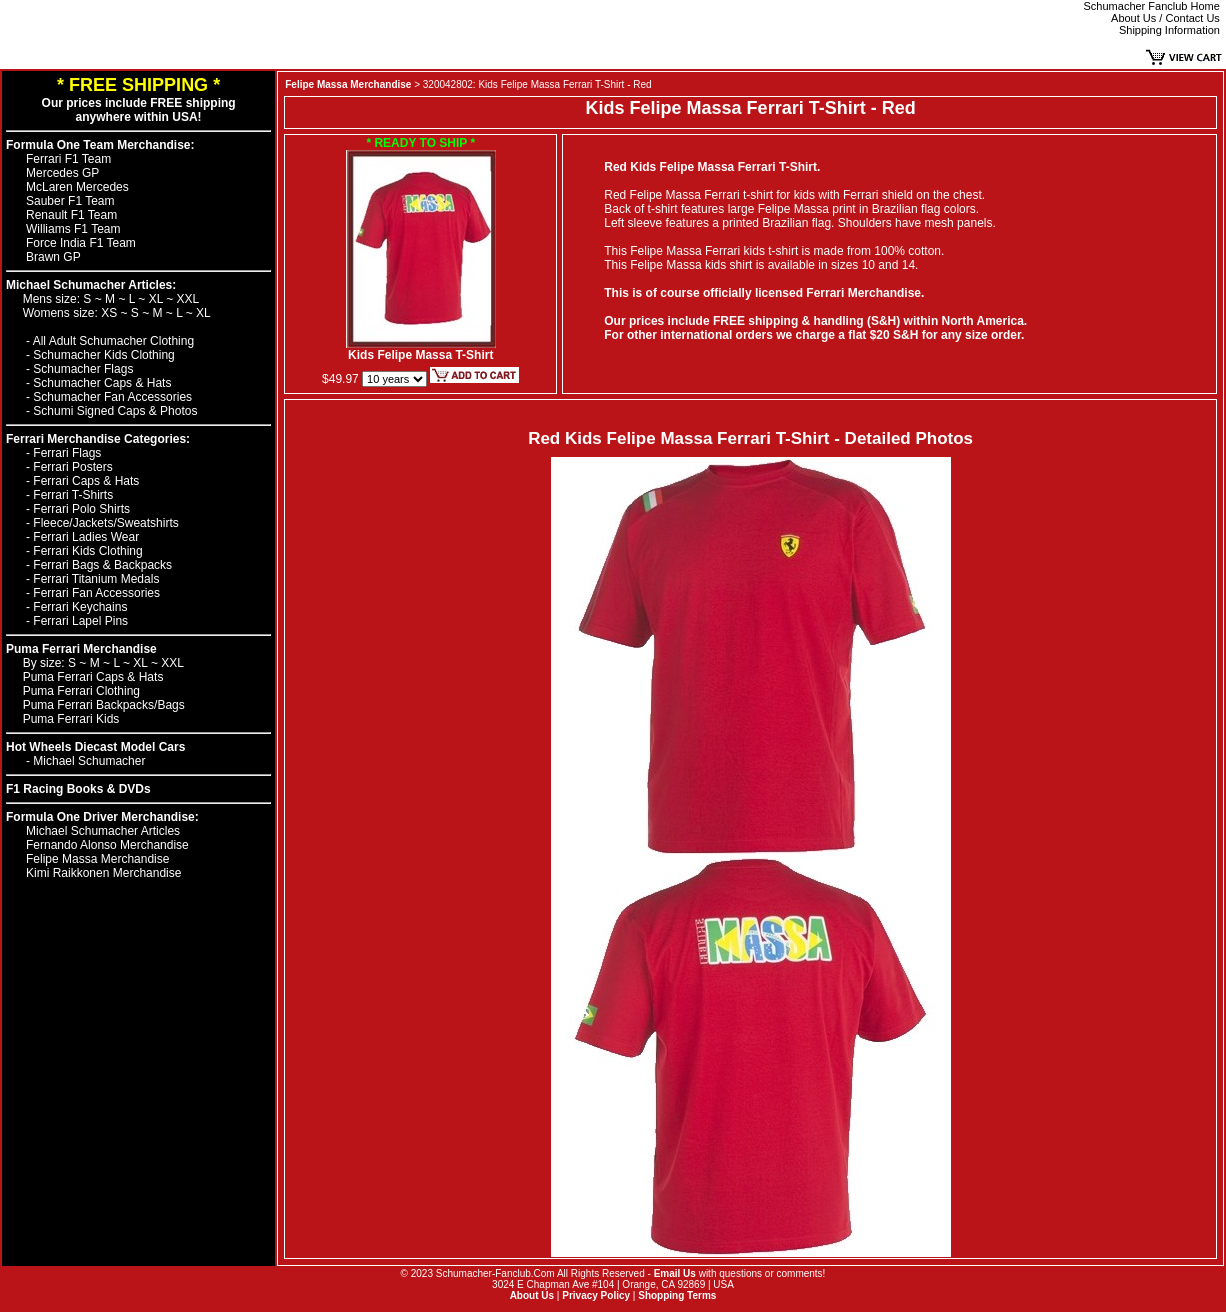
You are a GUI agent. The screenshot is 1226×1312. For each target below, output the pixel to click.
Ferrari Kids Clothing (87, 551)
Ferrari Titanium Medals (96, 579)
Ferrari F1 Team (68, 159)
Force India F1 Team (81, 243)
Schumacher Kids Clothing (103, 355)
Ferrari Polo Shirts (81, 509)
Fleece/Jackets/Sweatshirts (105, 523)
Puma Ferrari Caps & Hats (93, 677)
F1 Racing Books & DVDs (78, 789)
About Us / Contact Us (1165, 18)
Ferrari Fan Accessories (96, 593)
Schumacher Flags (83, 369)
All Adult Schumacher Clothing (113, 341)
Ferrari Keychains (80, 607)
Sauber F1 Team (70, 201)
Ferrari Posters (72, 467)
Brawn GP (53, 257)
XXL (188, 299)
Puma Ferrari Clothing (81, 691)
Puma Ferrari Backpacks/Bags (104, 705)
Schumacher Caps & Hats (102, 383)
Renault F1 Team (71, 215)
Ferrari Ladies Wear (86, 537)
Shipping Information (1169, 30)
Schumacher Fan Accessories (112, 397)
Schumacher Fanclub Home (1152, 6)
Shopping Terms (677, 1295)
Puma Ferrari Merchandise (81, 649)
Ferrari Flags (67, 453)
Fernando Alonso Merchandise (107, 845)
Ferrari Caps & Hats (86, 481)
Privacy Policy (596, 1295)
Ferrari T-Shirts (73, 495)
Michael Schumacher (89, 761)
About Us (532, 1295)
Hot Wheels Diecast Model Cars (95, 747)
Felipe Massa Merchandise (97, 859)
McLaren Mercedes (77, 187)
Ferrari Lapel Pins (80, 621)
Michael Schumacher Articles (103, 831)
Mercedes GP (62, 173)
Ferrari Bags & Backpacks (102, 565)
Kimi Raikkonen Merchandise (103, 873)
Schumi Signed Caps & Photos (115, 411)
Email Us (675, 1273)
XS (110, 313)
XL (158, 299)
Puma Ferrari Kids (71, 719)
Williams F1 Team (73, 229)
